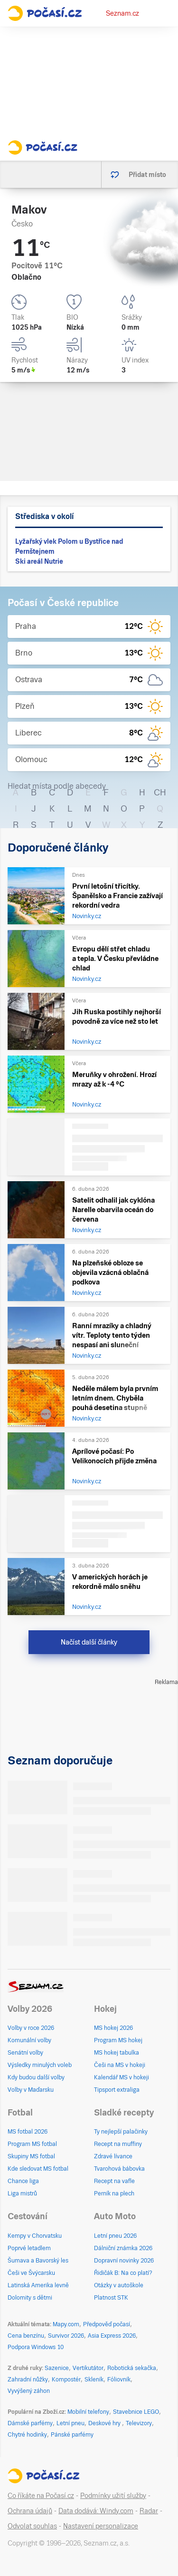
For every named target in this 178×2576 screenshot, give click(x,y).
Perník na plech (114, 2193)
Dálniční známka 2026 (123, 2248)
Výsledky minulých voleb (40, 2065)
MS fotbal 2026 (27, 2131)
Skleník (93, 2379)
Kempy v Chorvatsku (35, 2236)
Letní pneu (70, 2423)
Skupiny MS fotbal (31, 2156)
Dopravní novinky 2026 (124, 2260)
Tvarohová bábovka (119, 2168)
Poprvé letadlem (29, 2248)
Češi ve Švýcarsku (31, 2273)
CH (160, 792)
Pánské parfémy (72, 2434)
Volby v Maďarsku (31, 2089)
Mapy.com (66, 2324)
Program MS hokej (118, 2040)
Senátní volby (25, 2052)
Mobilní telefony (88, 2412)
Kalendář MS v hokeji (121, 2077)
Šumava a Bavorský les (38, 2260)
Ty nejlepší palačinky (121, 2131)
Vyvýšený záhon (29, 2391)
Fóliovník (119, 2379)
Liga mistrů (22, 2193)
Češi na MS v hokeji (119, 2065)
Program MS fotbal (32, 2144)
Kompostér (66, 2379)
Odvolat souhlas (32, 2526)
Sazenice (57, 2368)
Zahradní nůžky (28, 2379)
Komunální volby (29, 2040)
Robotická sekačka (131, 2368)
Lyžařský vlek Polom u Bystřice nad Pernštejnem (69, 546)
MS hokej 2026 (113, 2028)
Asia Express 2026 (112, 2335)
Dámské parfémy (30, 2423)
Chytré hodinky (27, 2434)
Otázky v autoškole (118, 2285)
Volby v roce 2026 (31, 2028)
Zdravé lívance (113, 2156)
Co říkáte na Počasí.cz (41, 2495)
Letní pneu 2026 (115, 2236)
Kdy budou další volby (36, 2077)
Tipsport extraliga (117, 2089)
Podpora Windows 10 (36, 2347)
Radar (149, 2511)
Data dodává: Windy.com (95, 2511)
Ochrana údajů (30, 2511)
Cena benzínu (26, 2335)
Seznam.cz (122, 13)
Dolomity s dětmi (30, 2297)
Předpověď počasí (106, 2324)
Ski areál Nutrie (39, 561)
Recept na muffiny (118, 2144)
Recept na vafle (114, 2181)
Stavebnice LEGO (136, 2412)
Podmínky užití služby (113, 2495)
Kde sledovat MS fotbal (38, 2168)
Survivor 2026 (66, 2335)
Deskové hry (105, 2423)
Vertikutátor (88, 2368)
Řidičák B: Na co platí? (123, 2273)
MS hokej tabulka (116, 2052)
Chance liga (23, 2181)
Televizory (139, 2423)
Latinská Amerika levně (38, 2285)
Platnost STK (111, 2297)
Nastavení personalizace (100, 2526)
